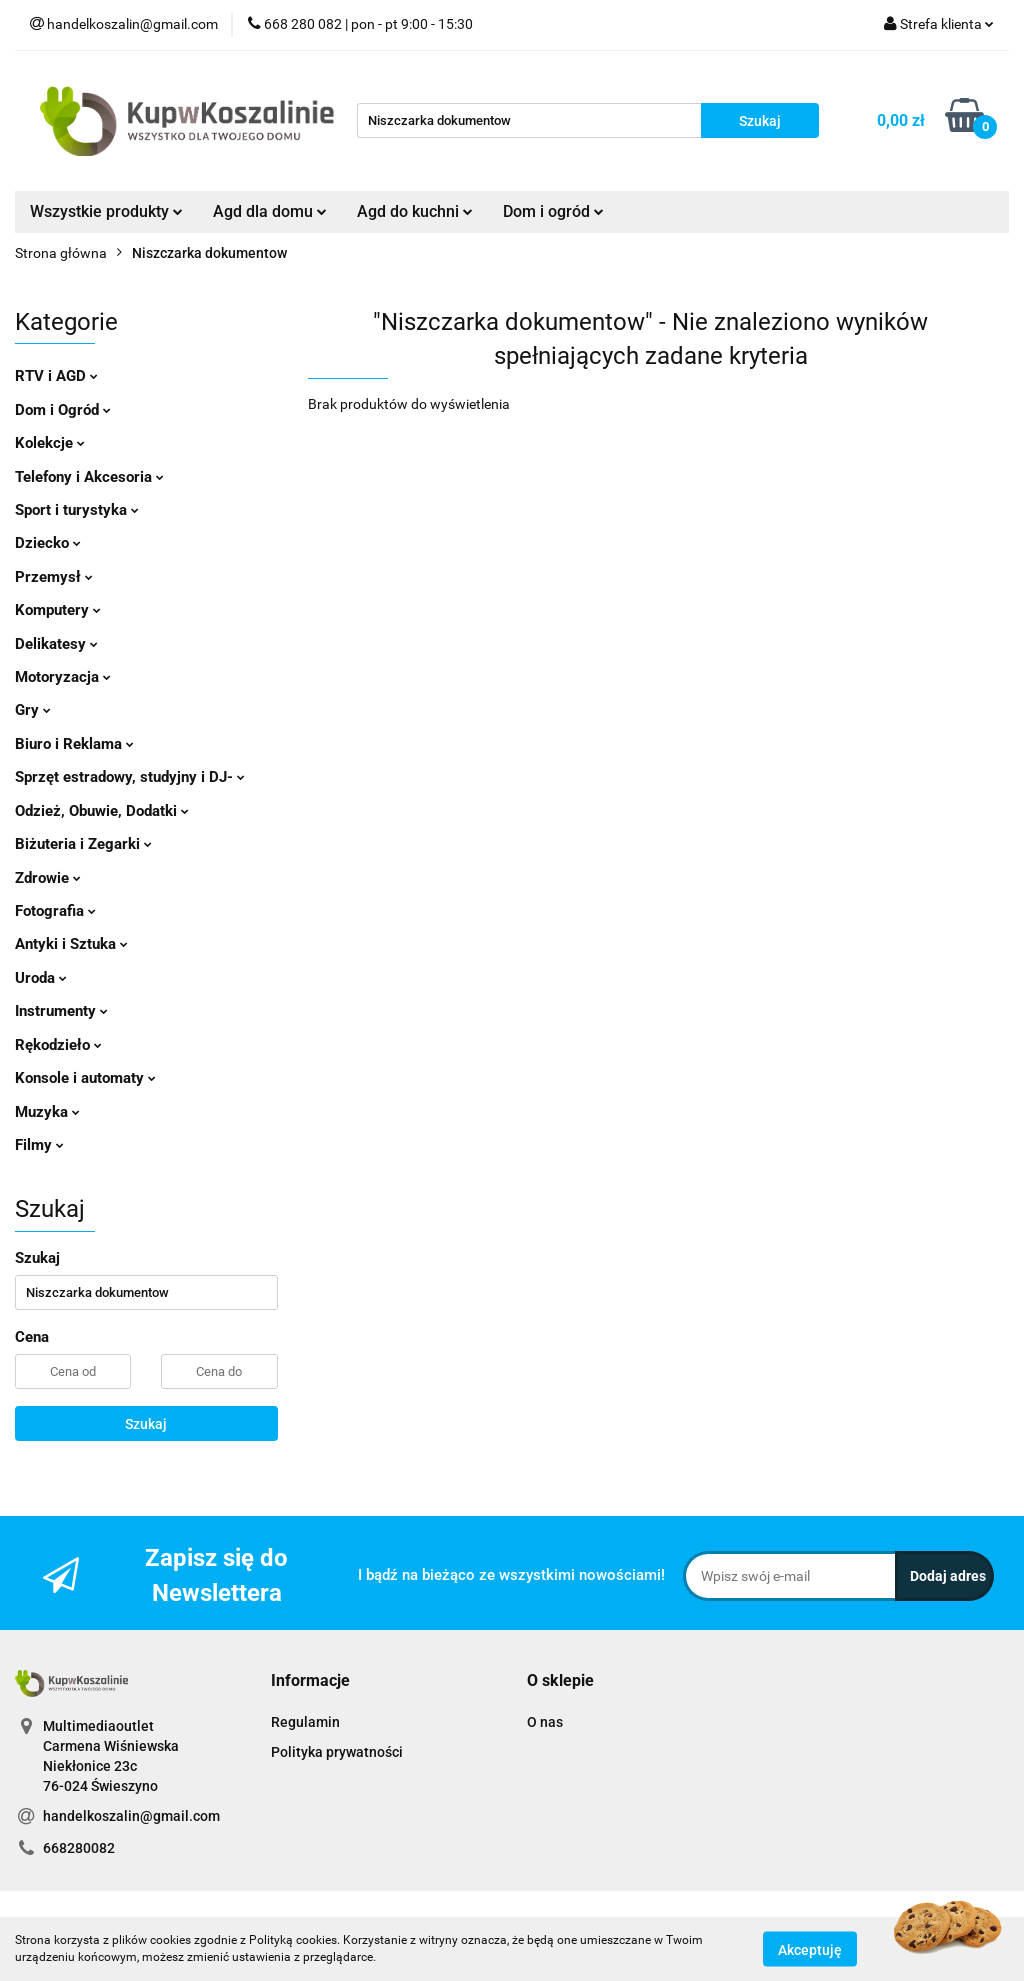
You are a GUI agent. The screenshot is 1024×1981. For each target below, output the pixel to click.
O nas (545, 1722)
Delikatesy (56, 644)
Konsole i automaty (85, 1078)
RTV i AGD (56, 376)
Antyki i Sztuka (71, 944)
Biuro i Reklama (74, 744)
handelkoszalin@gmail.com (131, 1816)
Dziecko (48, 543)
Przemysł (54, 577)
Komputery (58, 610)
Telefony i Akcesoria (89, 477)
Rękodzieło (58, 1045)
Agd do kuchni (415, 211)
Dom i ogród (553, 211)
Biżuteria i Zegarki (83, 844)
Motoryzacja (63, 677)
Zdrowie (48, 878)
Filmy (39, 1145)
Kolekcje (50, 443)
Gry (33, 710)
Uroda (41, 978)
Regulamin (305, 1722)
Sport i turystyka (77, 510)
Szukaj (146, 1424)
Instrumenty (61, 1011)
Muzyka (47, 1112)
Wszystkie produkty (106, 211)
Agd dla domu (270, 211)
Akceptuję (810, 1949)
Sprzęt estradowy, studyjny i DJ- (130, 777)
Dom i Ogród (63, 410)
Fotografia (55, 911)
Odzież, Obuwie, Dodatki (102, 811)
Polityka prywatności (337, 1752)
